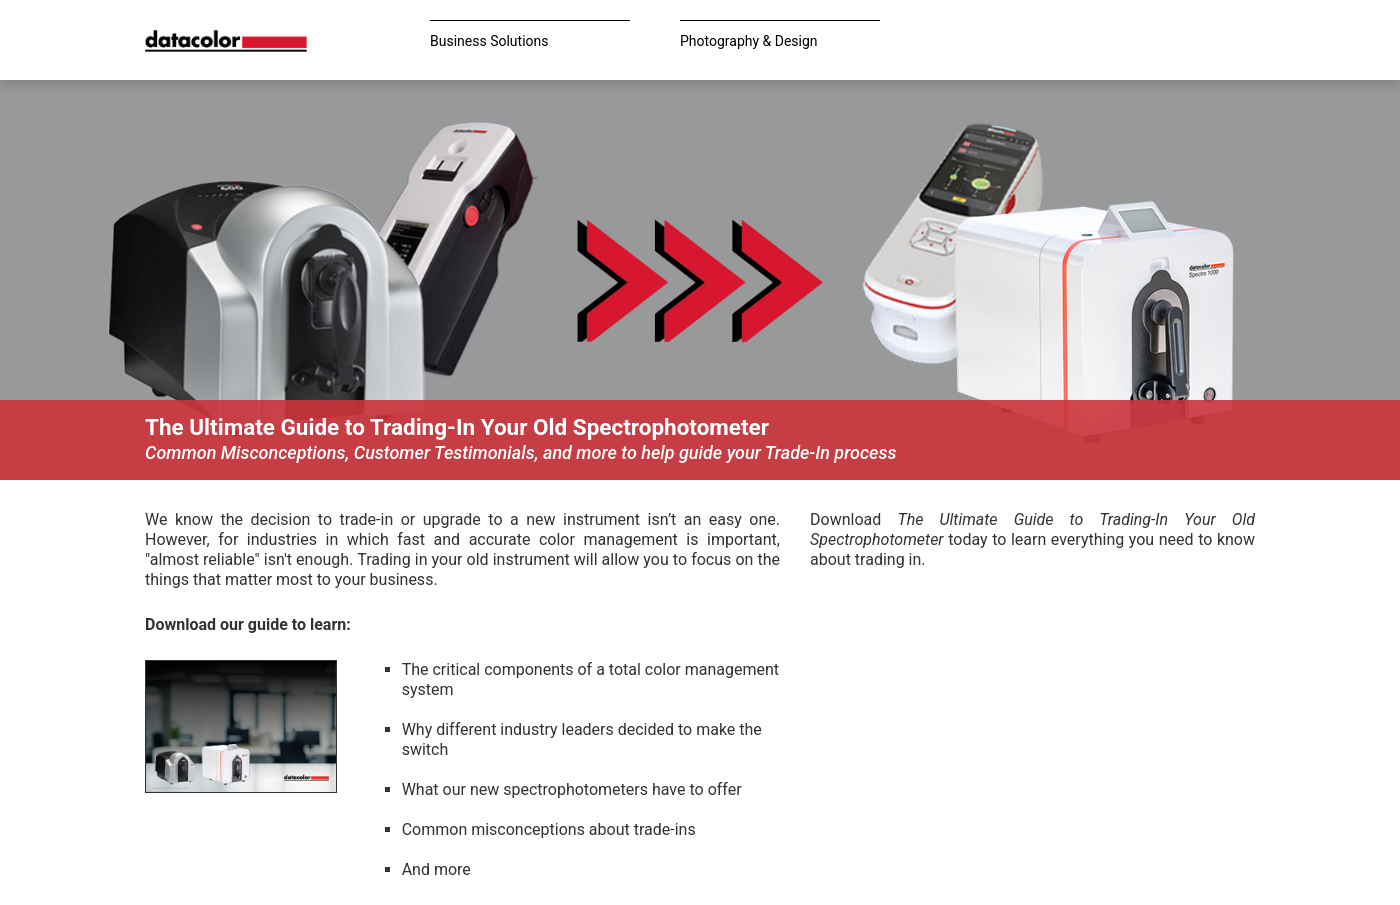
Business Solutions (489, 41)
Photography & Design (749, 41)
